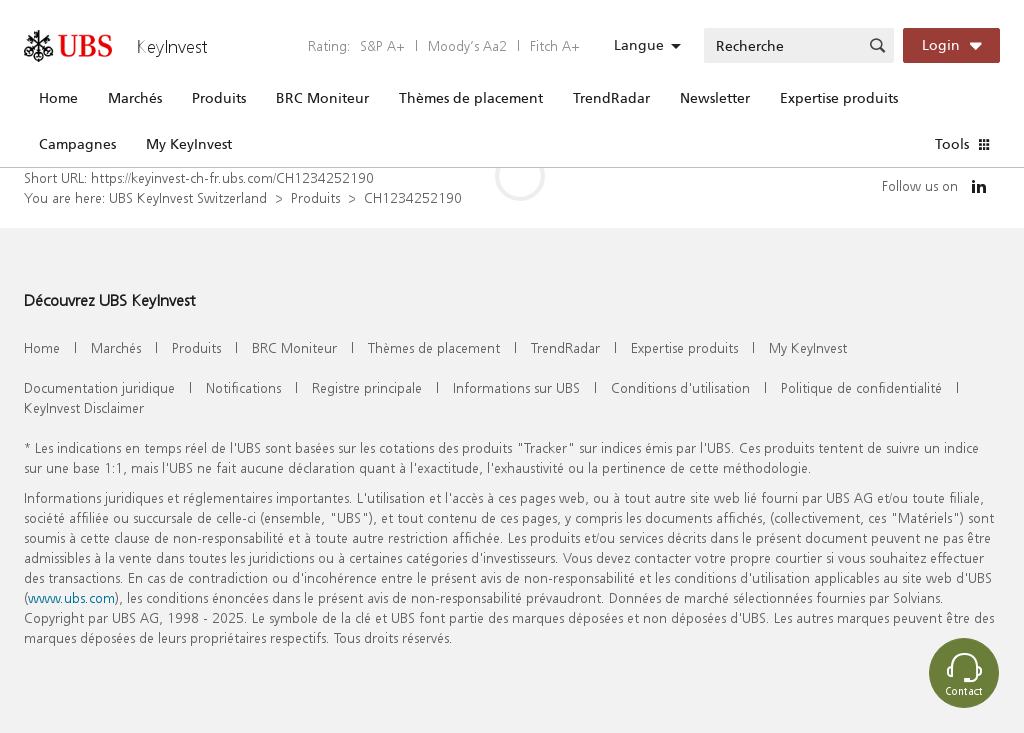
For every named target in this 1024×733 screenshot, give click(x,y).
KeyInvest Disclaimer (84, 407)
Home (58, 98)
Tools (952, 144)
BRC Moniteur (322, 98)
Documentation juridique (99, 387)
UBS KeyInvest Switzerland (188, 197)
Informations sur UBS (516, 387)
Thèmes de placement (471, 98)
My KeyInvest (189, 144)
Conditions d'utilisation (680, 387)
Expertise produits (839, 98)
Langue (639, 45)
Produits (219, 98)
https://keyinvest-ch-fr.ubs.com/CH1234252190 (232, 177)
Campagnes (77, 144)
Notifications (243, 387)
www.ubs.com (71, 597)
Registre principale (367, 387)
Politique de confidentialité (861, 387)
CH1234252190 (413, 197)
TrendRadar (611, 98)
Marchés (135, 98)
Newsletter (715, 98)
